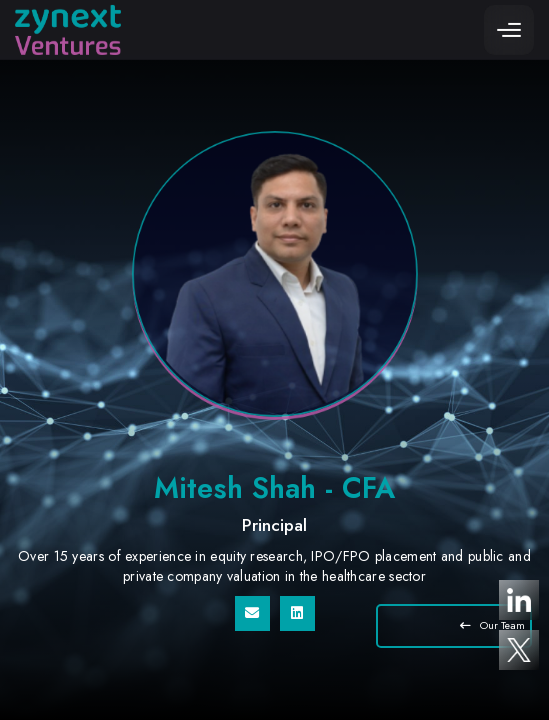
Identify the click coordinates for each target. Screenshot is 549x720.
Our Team (492, 625)
